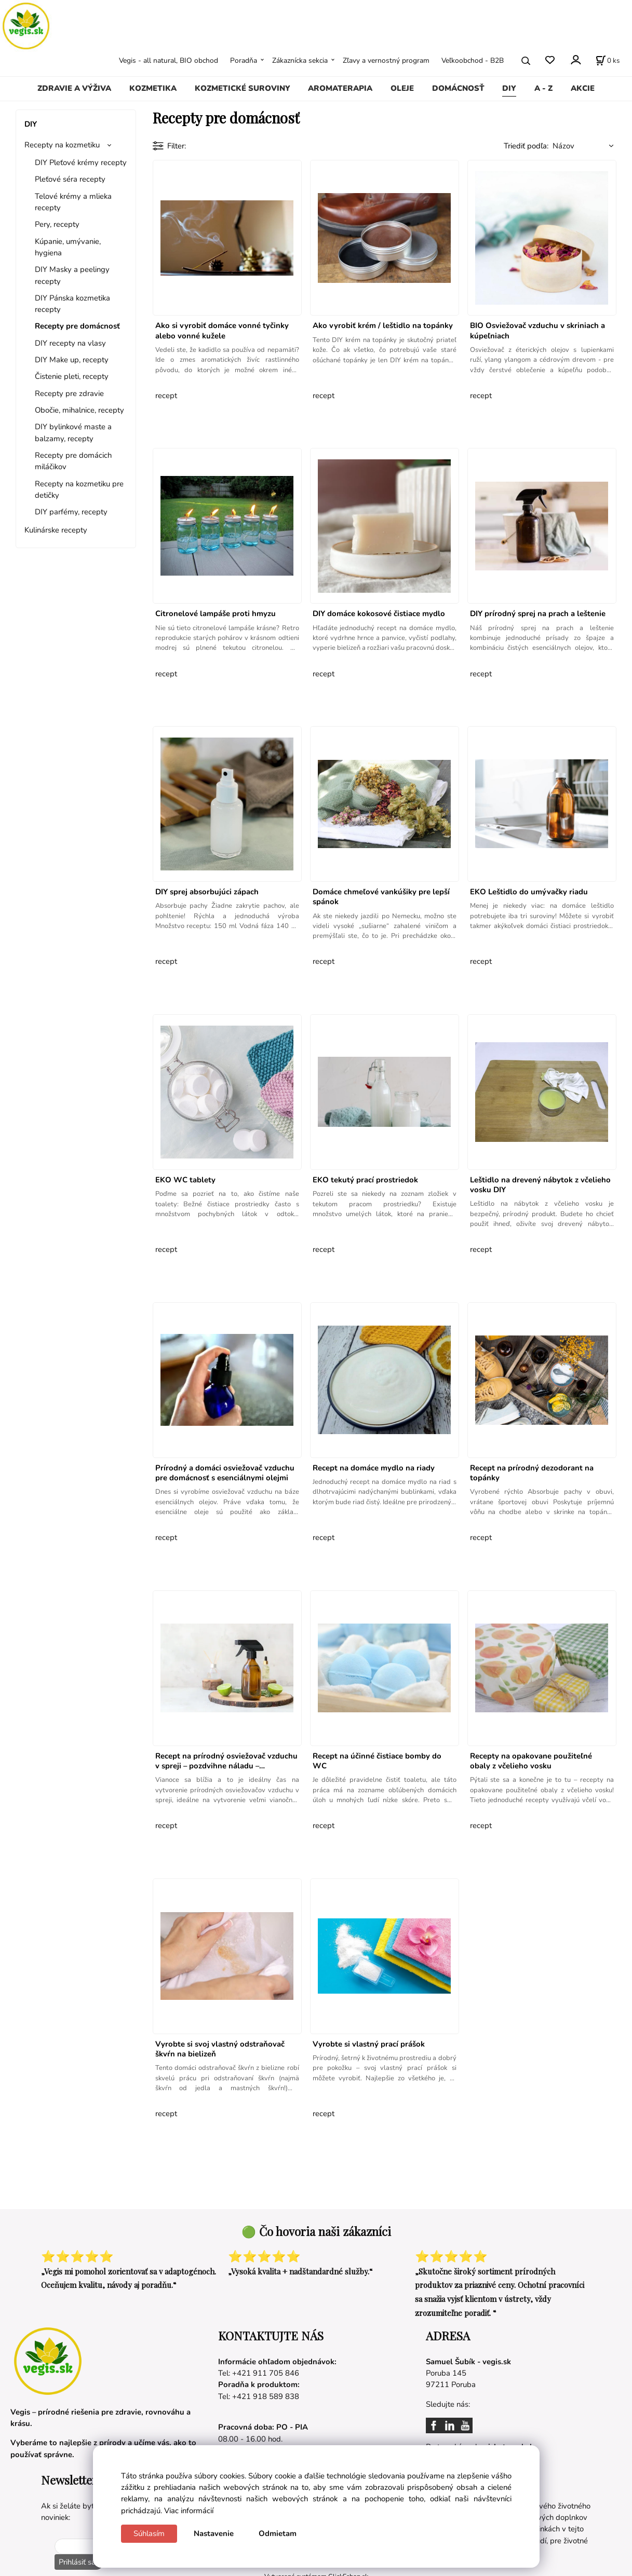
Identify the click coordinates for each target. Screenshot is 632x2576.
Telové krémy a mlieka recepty (73, 202)
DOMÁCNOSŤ (458, 88)
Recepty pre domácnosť (77, 326)
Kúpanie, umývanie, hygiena (68, 247)
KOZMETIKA (153, 88)
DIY (509, 88)
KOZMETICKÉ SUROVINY (242, 88)
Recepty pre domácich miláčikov (73, 461)
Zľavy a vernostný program (386, 60)
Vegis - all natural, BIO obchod (168, 60)
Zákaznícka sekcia (300, 60)
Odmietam (278, 2533)
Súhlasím (149, 2533)
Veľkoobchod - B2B (472, 60)
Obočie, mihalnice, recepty (79, 410)
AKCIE (583, 88)
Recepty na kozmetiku (62, 145)
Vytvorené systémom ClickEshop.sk (316, 2570)
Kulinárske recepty (55, 530)
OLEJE (402, 88)
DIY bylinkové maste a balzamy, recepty (73, 432)
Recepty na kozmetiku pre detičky (79, 489)
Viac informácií (188, 2510)
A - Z (543, 88)
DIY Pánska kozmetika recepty (72, 304)
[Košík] (608, 60)
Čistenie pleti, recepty (72, 376)
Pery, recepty (57, 224)
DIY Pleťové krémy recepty (81, 162)
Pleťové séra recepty (70, 179)
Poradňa (243, 60)
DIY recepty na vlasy (70, 343)
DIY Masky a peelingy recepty (72, 275)
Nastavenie (214, 2533)
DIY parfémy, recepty (71, 512)
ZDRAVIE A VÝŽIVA (74, 88)
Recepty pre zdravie (69, 393)
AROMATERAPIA (340, 88)
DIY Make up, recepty (72, 360)
